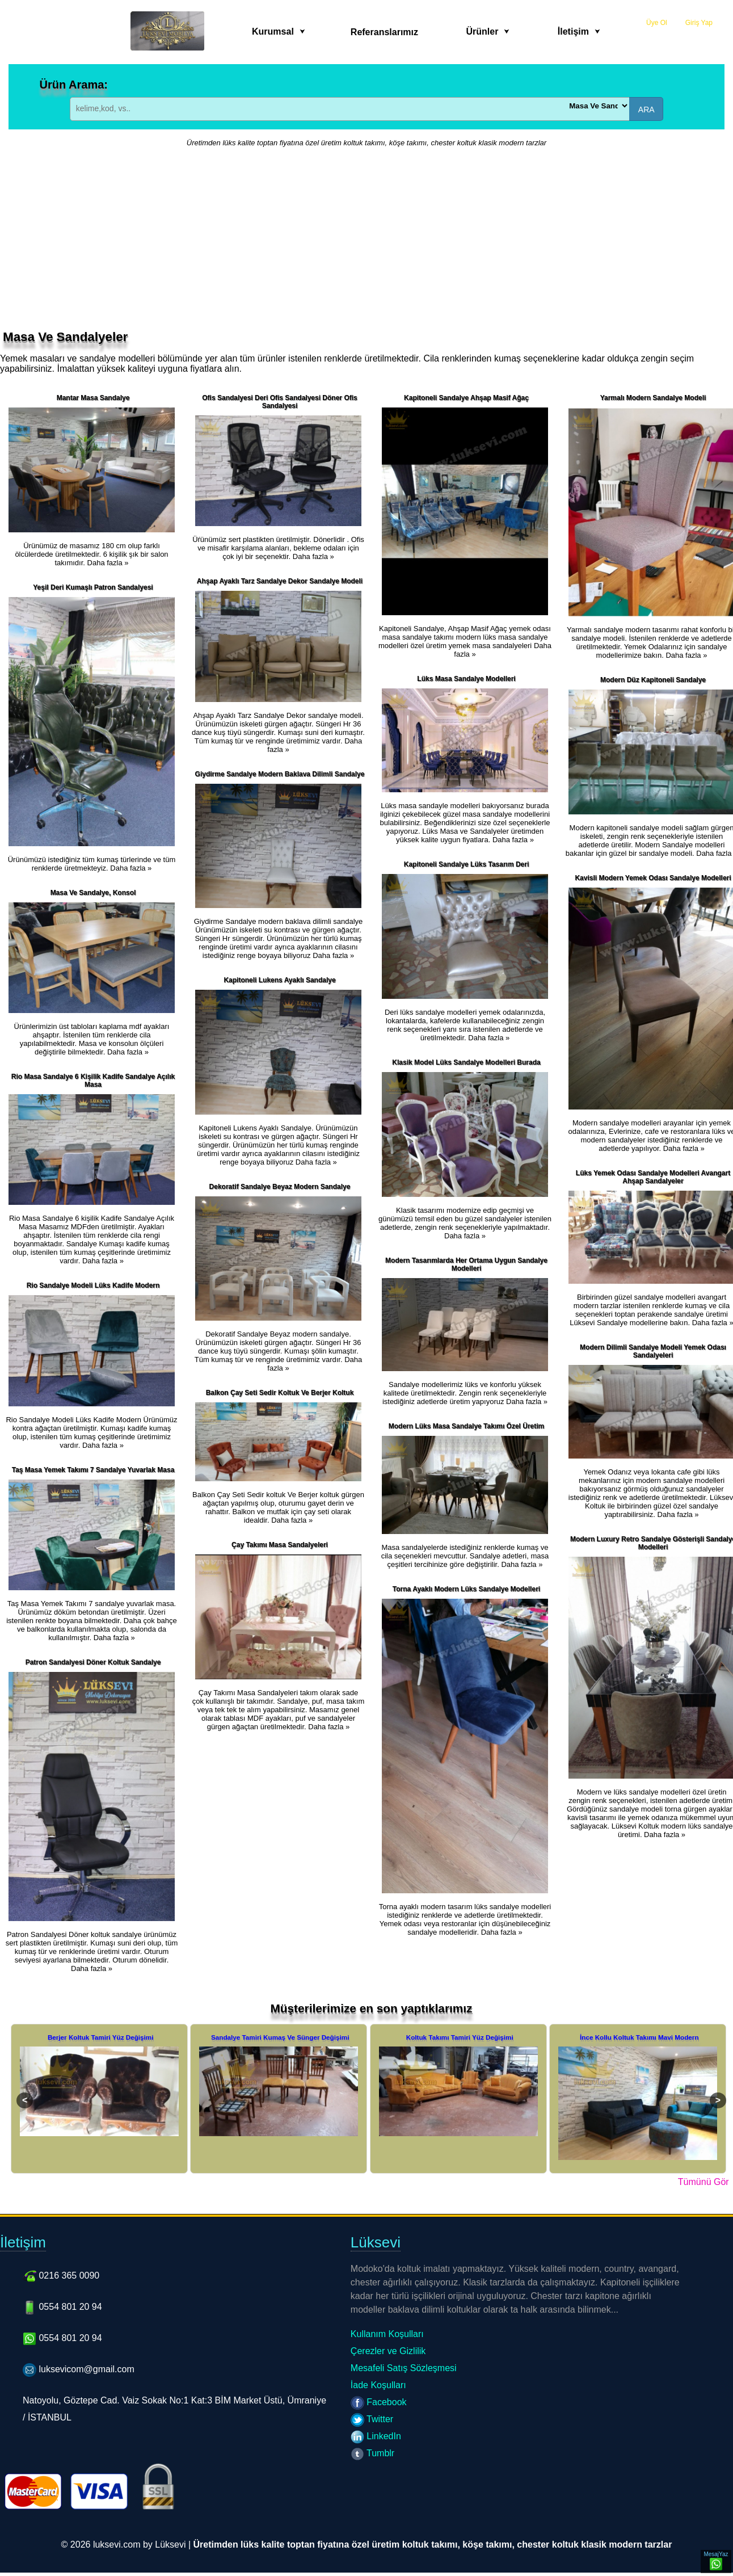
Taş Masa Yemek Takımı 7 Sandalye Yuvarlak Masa (93, 1470)
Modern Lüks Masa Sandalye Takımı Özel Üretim (467, 1426)
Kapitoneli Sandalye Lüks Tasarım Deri (466, 864)
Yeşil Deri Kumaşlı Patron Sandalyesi (93, 587)
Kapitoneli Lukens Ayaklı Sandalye (279, 980)
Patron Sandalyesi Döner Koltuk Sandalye (93, 1662)
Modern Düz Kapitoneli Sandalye (653, 680)
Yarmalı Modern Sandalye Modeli (653, 398)
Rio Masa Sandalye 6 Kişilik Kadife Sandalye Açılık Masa (93, 1081)
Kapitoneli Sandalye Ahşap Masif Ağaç (466, 398)
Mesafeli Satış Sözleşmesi (404, 2368)
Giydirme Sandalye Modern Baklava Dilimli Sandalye (280, 774)
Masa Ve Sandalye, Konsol (93, 893)
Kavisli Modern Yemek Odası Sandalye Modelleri (653, 878)
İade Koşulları (378, 2385)
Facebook (379, 2402)
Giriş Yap (699, 23)
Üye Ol (656, 23)
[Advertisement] (366, 244)
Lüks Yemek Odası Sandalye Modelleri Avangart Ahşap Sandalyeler (653, 1177)
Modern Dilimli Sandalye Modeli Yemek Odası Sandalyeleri (653, 1351)
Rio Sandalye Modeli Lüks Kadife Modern (93, 1285)
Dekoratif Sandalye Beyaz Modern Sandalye (280, 1187)
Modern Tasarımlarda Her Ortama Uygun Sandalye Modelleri (466, 1264)
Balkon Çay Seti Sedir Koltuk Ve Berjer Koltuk (280, 1393)
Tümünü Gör (703, 2182)
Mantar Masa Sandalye (93, 398)
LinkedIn (376, 2436)
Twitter (372, 2419)
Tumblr (372, 2453)
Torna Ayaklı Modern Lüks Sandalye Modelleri (466, 1589)
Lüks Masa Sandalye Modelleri (466, 679)
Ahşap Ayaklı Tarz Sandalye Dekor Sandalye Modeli (280, 581)
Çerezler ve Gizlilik (388, 2351)
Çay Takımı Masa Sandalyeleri (279, 1545)
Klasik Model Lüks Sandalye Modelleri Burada (466, 1062)
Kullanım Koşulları (387, 2334)
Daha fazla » (108, 562)
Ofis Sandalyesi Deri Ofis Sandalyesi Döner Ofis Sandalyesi (279, 402)
